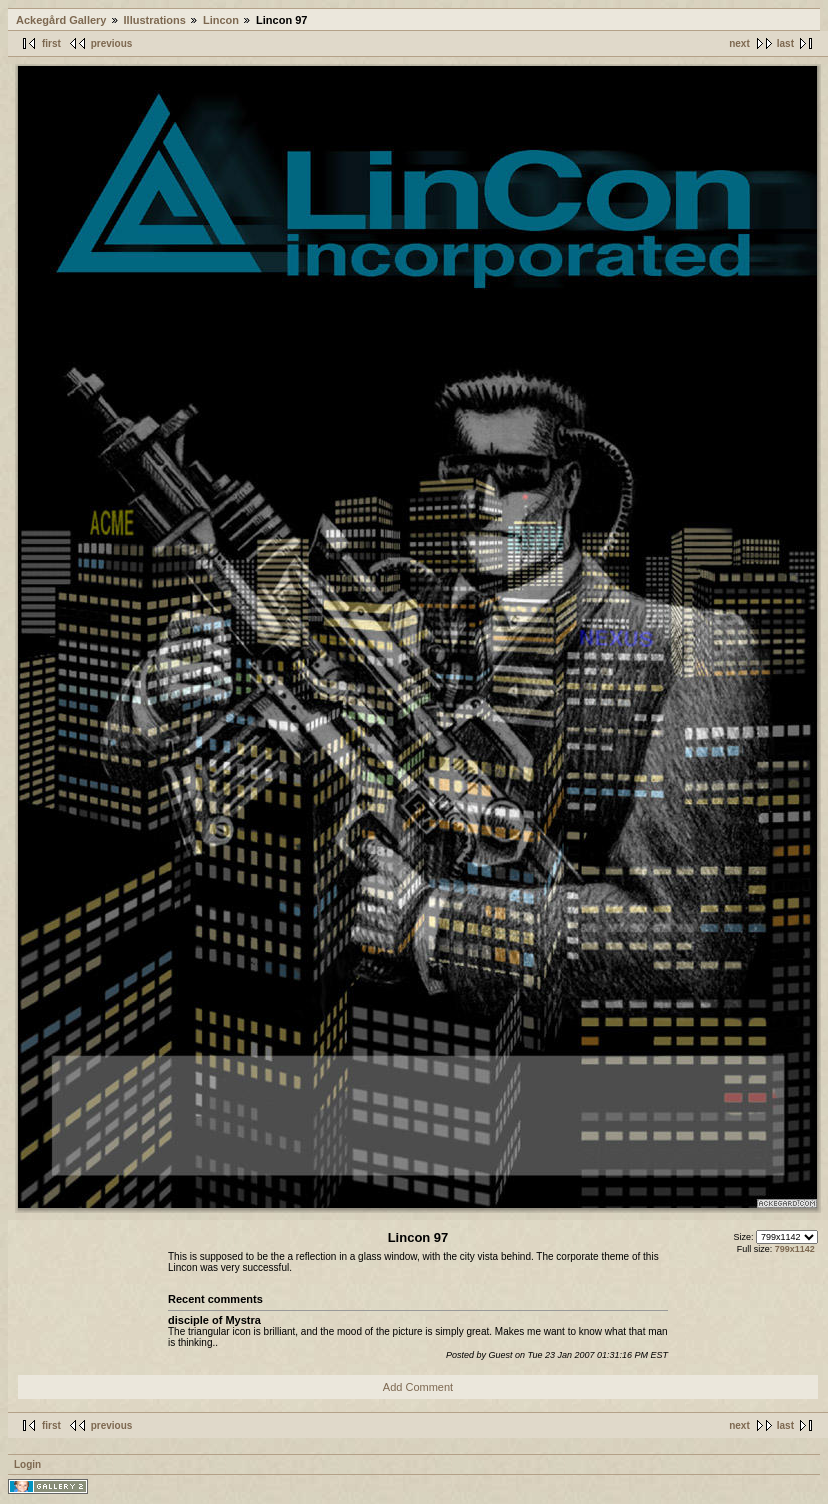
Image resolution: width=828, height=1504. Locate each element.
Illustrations (155, 20)
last (785, 43)
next (739, 43)
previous (112, 43)
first (51, 43)
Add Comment (418, 1387)
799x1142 (795, 1249)
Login (27, 1464)
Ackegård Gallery (61, 20)
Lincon (221, 20)
